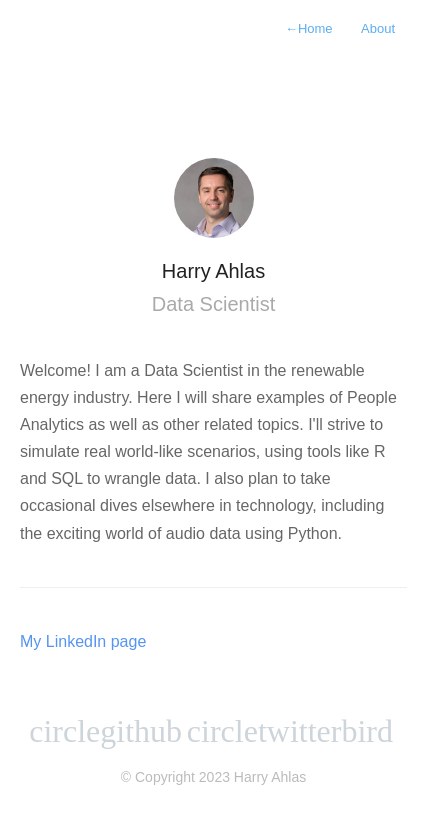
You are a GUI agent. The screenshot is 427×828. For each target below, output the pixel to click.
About (378, 28)
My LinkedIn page (83, 641)
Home (309, 28)
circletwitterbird (290, 731)
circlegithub (105, 731)
